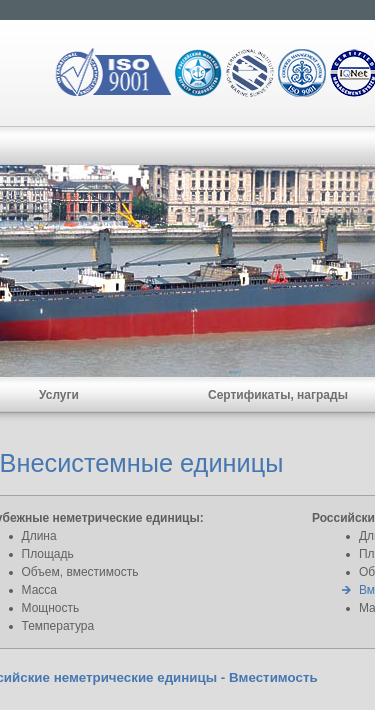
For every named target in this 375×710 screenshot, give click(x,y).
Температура (58, 626)
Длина (39, 536)
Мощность (51, 608)
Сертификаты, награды (278, 395)
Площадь (48, 554)
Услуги (59, 395)
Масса (39, 590)
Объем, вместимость (80, 572)
